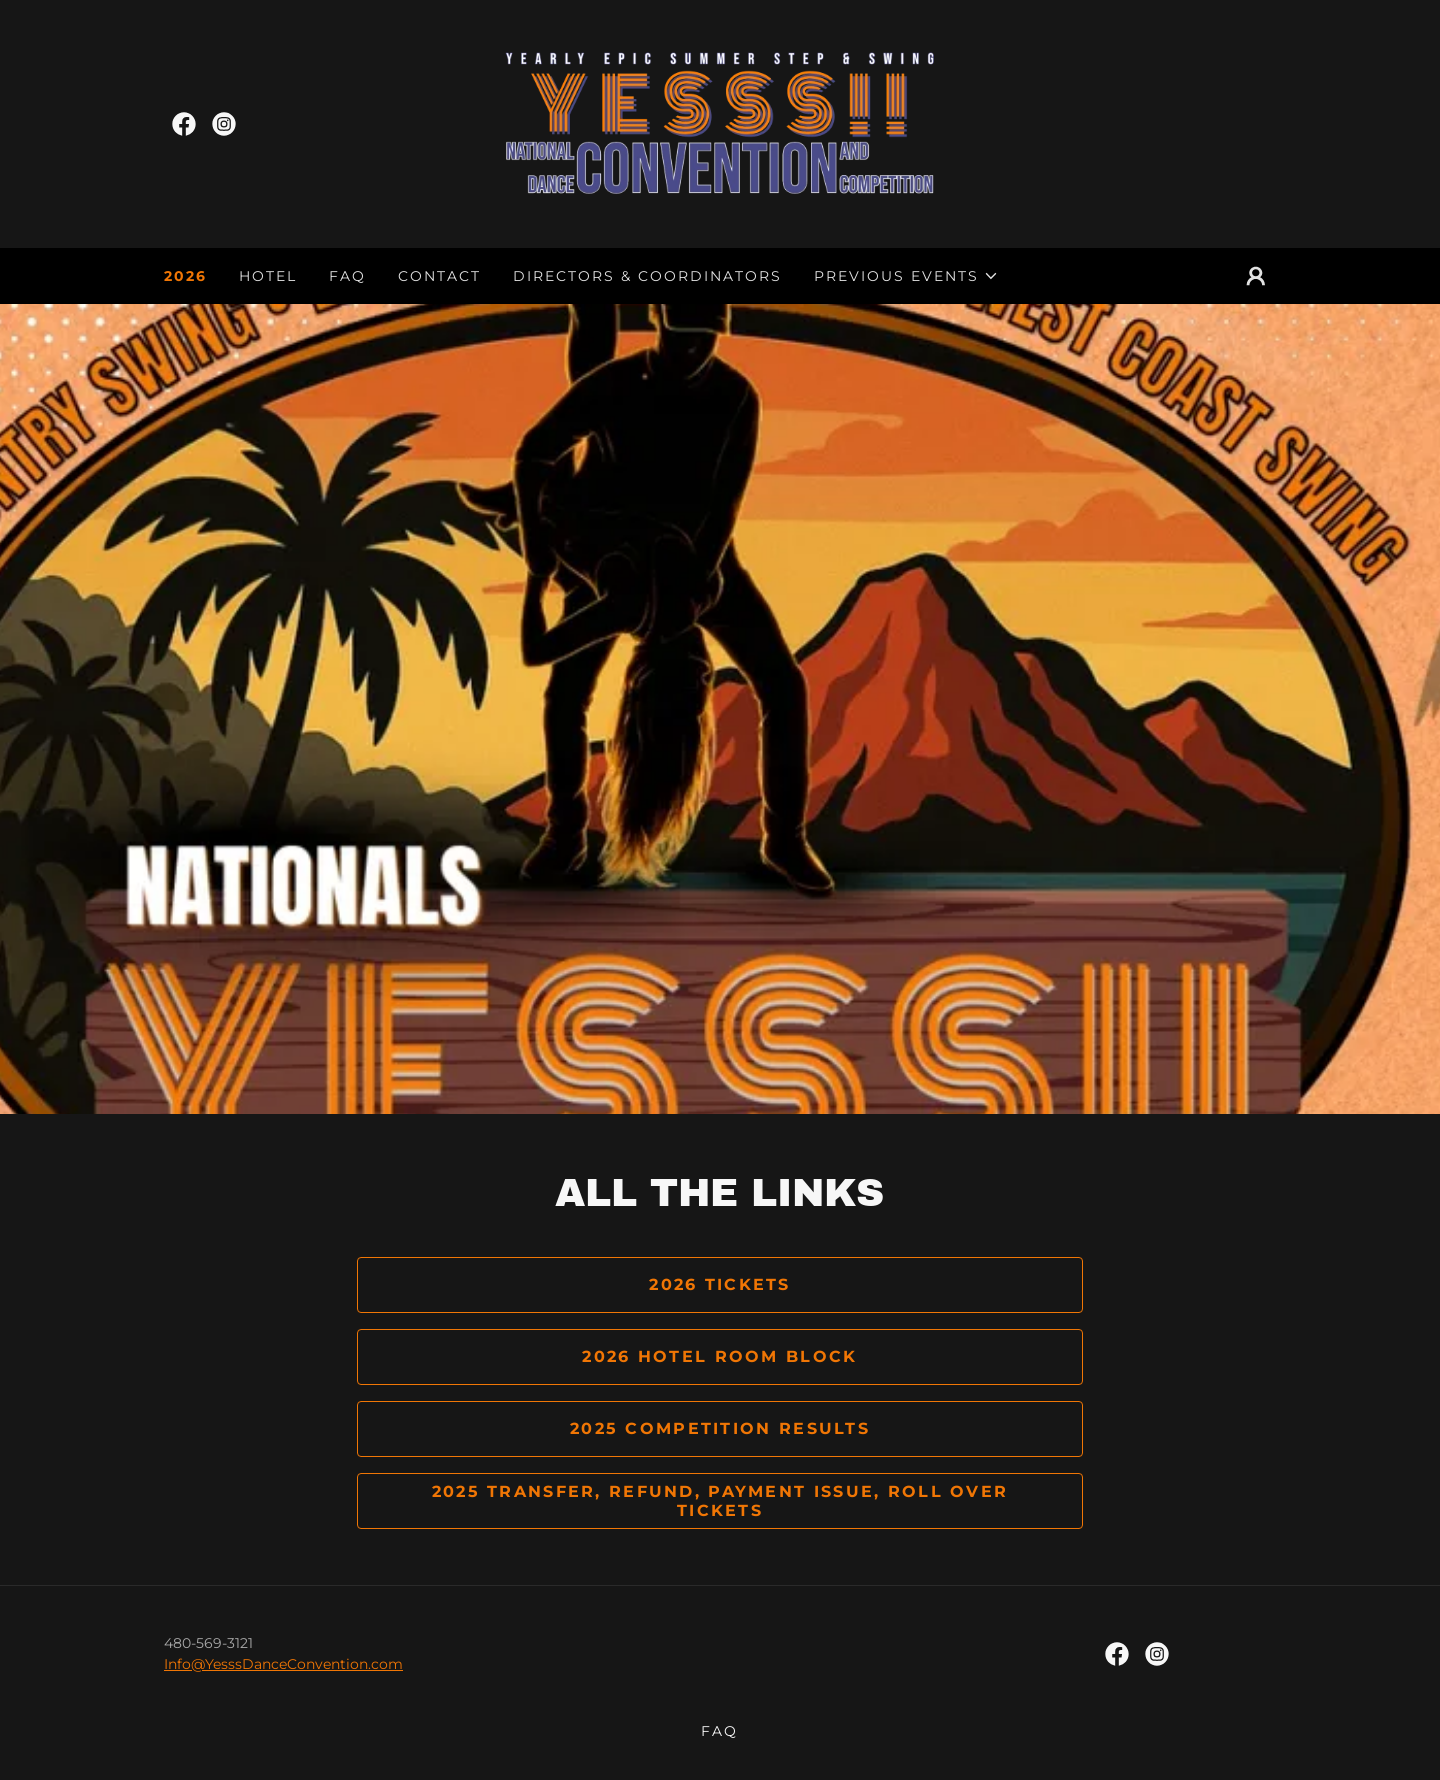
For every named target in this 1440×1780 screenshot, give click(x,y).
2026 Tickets (719, 1284)
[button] (906, 276)
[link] (184, 124)
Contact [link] (439, 276)
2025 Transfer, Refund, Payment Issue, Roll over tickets (720, 1501)
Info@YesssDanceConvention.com (283, 1664)
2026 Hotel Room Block (719, 1356)
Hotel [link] (268, 276)
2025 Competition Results (720, 1428)
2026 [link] (185, 276)
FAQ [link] (347, 276)
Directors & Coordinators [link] (647, 276)
